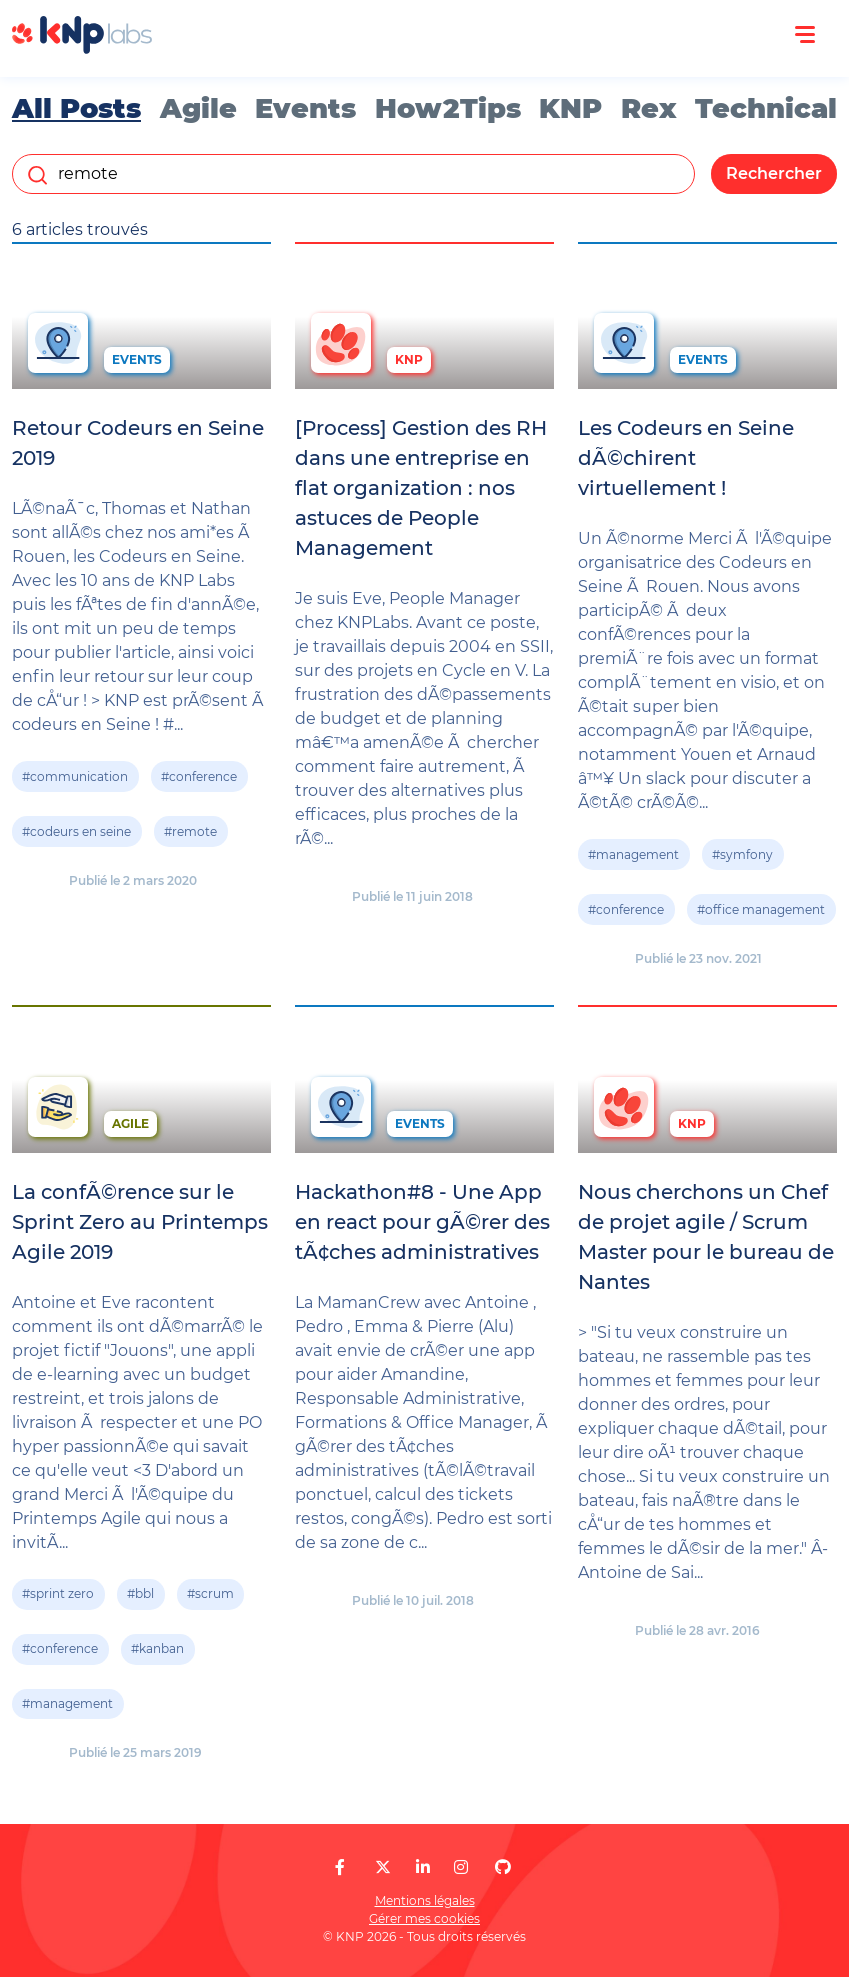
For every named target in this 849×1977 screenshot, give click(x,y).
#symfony (742, 854)
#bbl (140, 1593)
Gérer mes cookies (424, 1918)
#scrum (210, 1593)
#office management (761, 909)
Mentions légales (425, 1900)
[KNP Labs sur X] (383, 1867)
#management (633, 854)
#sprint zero (58, 1593)
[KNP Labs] (82, 48)
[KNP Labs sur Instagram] (461, 1867)
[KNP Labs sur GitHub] (503, 1867)
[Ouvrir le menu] (805, 35)
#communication (75, 776)
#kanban (157, 1648)
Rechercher (774, 173)
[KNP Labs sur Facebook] (340, 1867)
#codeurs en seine (76, 831)
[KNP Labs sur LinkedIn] (423, 1867)
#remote (190, 831)
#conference (199, 776)
